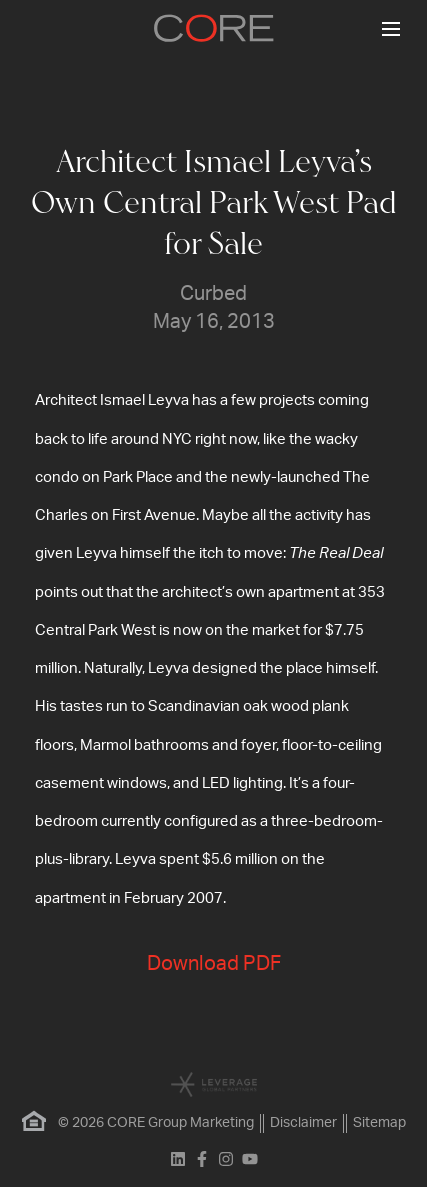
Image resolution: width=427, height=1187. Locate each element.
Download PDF (214, 964)
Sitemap (379, 1123)
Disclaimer (303, 1123)
